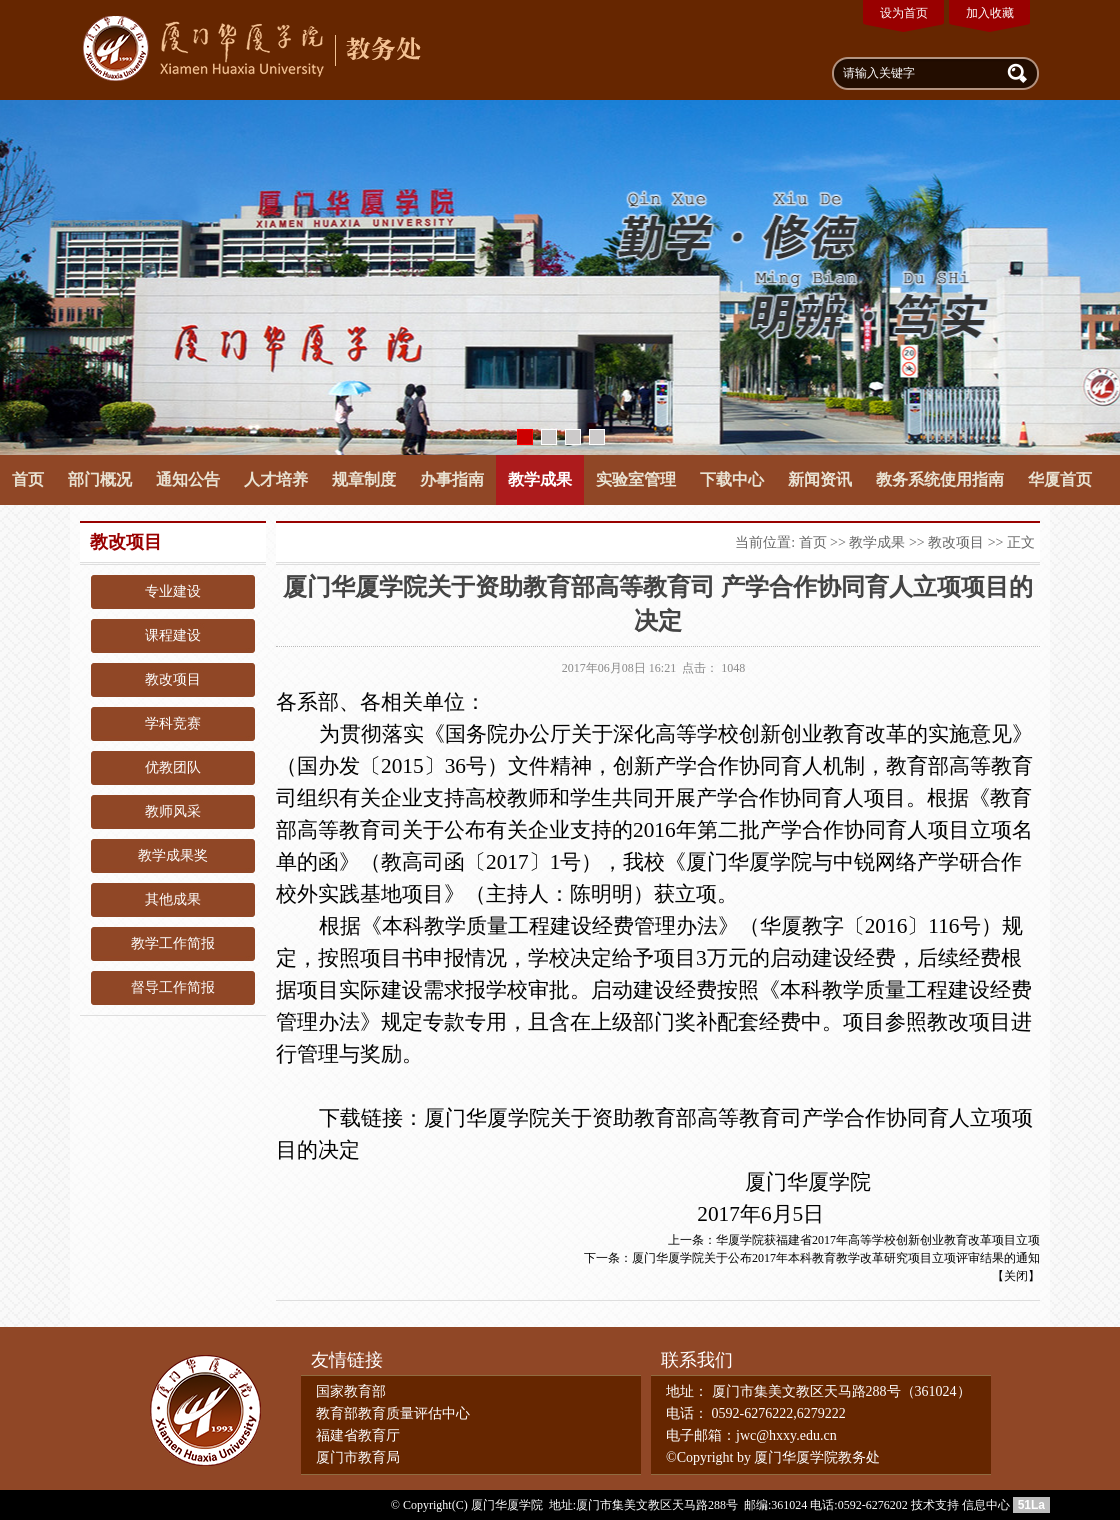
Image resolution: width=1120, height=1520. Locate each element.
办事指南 (452, 479)
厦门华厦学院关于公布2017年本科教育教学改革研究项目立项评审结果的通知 (836, 1258)
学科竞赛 (173, 723)
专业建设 (173, 591)
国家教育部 (351, 1391)
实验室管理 (636, 479)
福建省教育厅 (358, 1435)
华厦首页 (1060, 479)
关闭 (1016, 1276)
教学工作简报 (173, 943)
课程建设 (173, 635)
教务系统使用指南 (940, 479)
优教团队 (173, 767)
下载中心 (732, 479)
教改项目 (173, 679)
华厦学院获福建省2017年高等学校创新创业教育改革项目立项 (878, 1240)
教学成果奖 (173, 855)
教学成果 (540, 479)
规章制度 (364, 479)
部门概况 (100, 479)
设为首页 (904, 13)
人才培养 (276, 479)
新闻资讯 (820, 479)
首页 (28, 479)
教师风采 (173, 811)
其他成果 (173, 899)
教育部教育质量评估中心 (393, 1413)
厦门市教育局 (358, 1457)
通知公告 (188, 479)
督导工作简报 (173, 987)
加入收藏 (990, 13)
